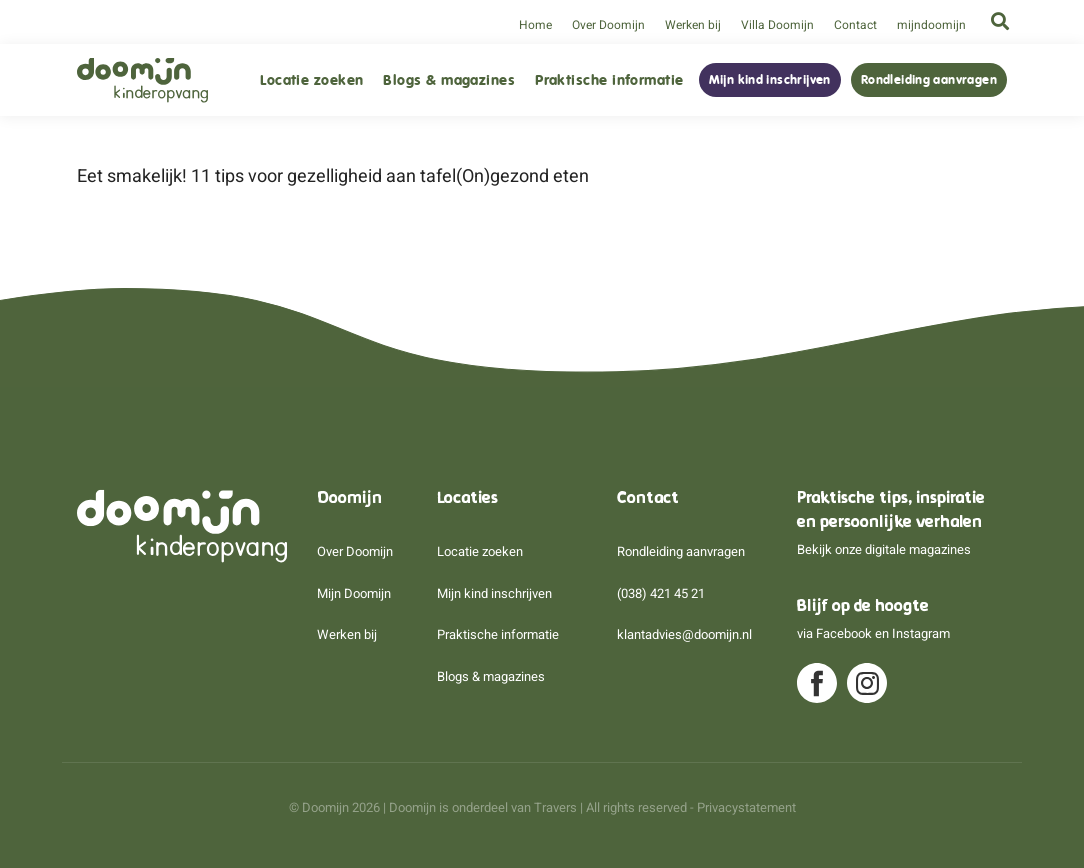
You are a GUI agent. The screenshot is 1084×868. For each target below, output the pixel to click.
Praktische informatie (609, 80)
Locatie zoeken (311, 80)
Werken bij (693, 25)
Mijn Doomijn (354, 593)
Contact (855, 25)
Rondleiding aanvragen (929, 80)
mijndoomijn (931, 25)
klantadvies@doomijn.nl (684, 634)
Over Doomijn (608, 25)
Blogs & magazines (449, 80)
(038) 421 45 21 (661, 593)
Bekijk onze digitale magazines (884, 549)
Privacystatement (746, 807)
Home (535, 25)
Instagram (921, 633)
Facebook (844, 633)
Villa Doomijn (777, 25)
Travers (555, 807)
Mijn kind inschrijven (770, 80)
